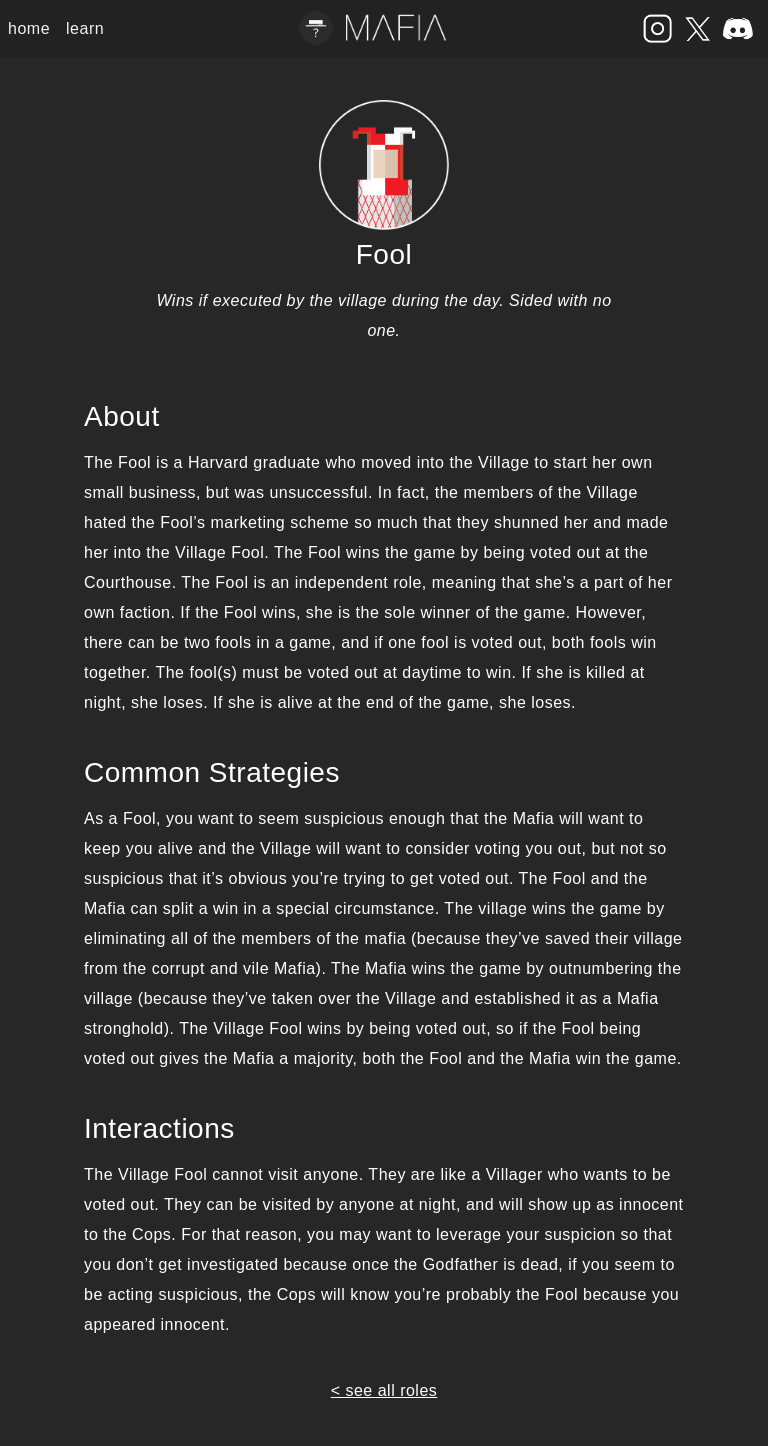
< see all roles (384, 1390)
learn (85, 28)
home (29, 28)
